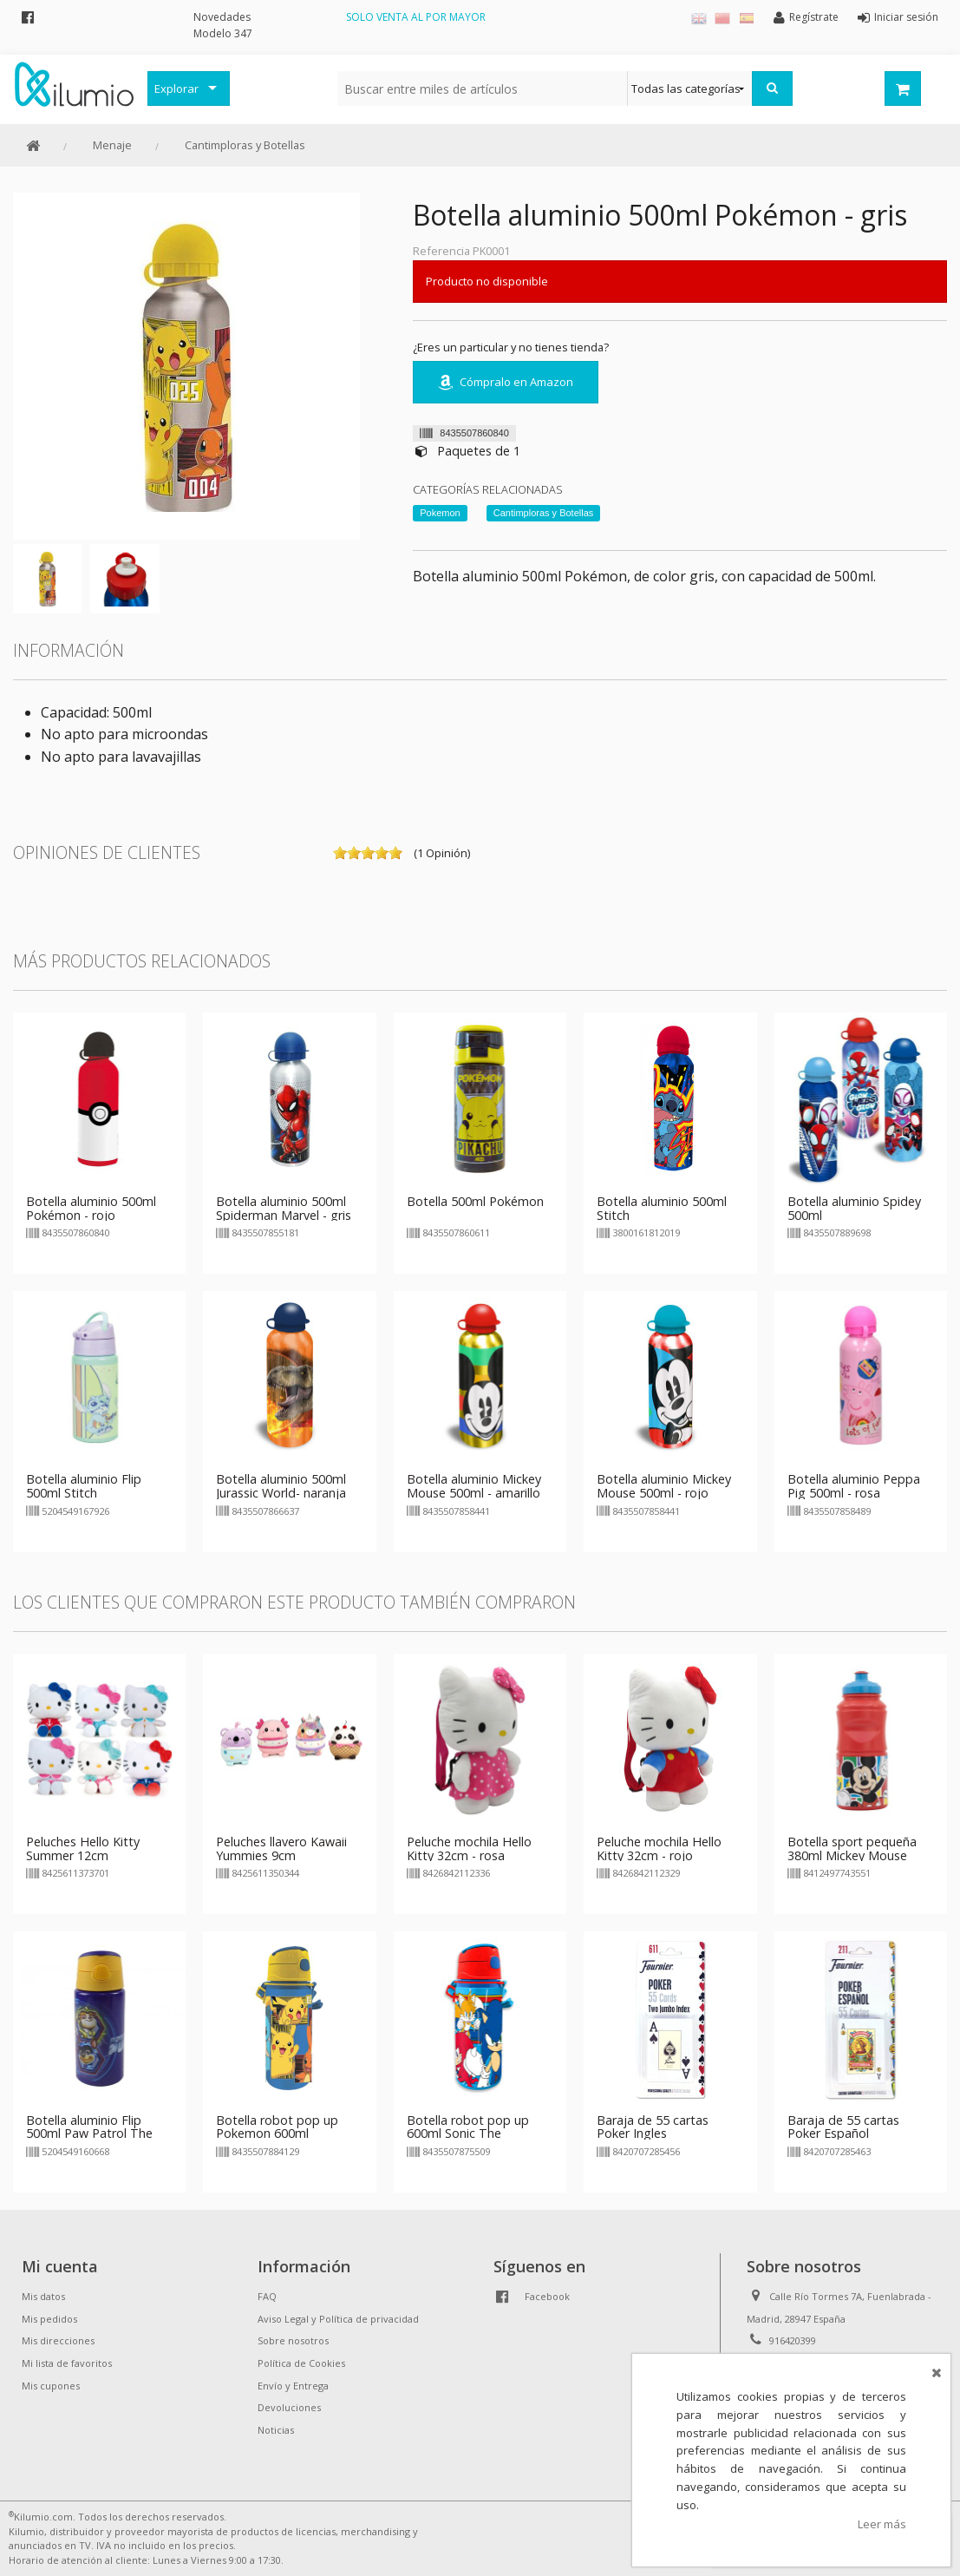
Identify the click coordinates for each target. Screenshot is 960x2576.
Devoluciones (289, 2407)
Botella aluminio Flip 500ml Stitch (83, 1486)
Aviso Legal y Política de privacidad (338, 2318)
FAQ (267, 2296)
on (340, 853)
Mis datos (43, 2296)
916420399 (792, 2340)
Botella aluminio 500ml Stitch (662, 1208)
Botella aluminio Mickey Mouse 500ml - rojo (664, 1486)
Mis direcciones (58, 2340)
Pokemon (440, 513)
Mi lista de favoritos (67, 2363)
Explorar (176, 88)
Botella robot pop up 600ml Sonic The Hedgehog (468, 2134)
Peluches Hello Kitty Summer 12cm (83, 1848)
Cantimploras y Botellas (245, 145)
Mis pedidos (49, 2318)
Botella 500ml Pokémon (475, 1201)
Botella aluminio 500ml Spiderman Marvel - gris (283, 1208)
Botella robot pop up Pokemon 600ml (277, 2127)
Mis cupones (51, 2385)
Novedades (222, 17)
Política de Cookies (301, 2363)
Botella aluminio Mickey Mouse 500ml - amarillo (474, 1486)
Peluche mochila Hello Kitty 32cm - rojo (659, 1848)
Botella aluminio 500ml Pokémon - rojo (91, 1208)
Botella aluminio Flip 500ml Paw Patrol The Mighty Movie (89, 2134)
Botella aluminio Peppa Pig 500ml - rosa (853, 1486)
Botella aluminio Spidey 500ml (854, 1208)
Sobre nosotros (293, 2340)
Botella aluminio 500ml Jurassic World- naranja (281, 1486)
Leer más (882, 2524)
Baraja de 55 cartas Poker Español (843, 2127)
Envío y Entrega (293, 2385)
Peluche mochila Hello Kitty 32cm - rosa (469, 1848)
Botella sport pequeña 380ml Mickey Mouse (852, 1848)
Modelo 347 (222, 33)
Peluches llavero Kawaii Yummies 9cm (281, 1848)
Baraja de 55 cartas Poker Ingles (653, 2127)
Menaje (112, 145)
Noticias (276, 2429)
